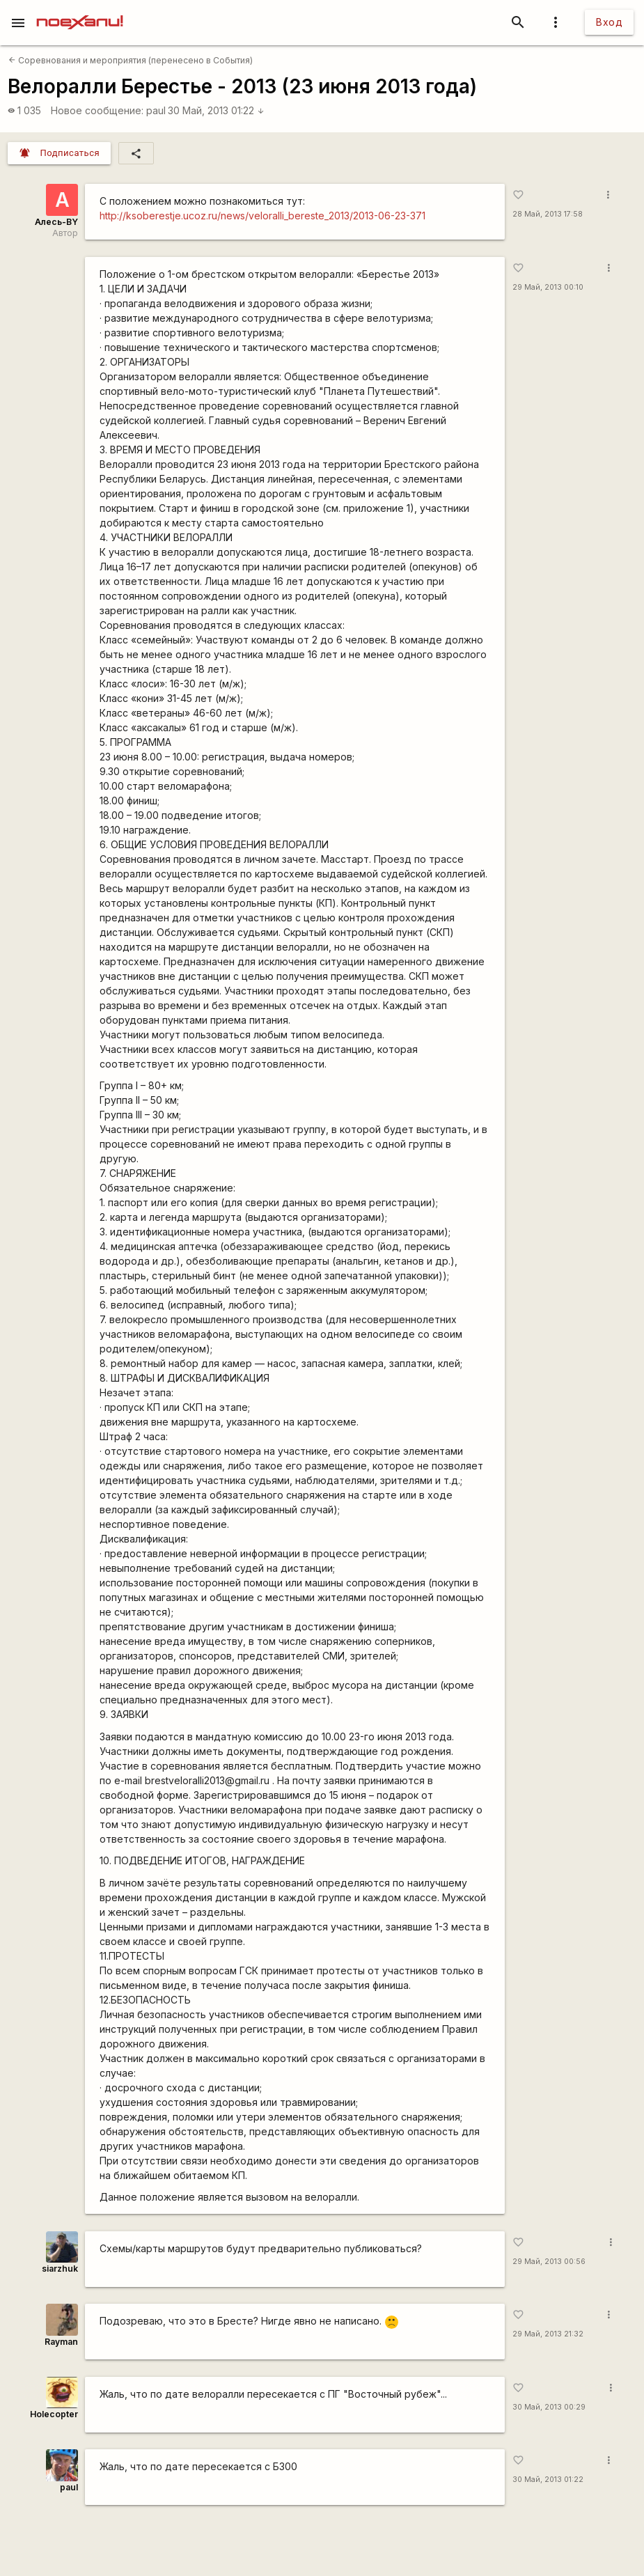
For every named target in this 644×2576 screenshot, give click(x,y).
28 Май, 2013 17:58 (547, 214)
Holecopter (54, 2414)
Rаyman (61, 2341)
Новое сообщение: (97, 110)
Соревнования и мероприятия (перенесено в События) (130, 60)
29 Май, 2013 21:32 (547, 2334)
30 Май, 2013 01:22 (216, 110)
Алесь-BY (56, 222)
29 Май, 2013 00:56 (549, 2261)
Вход (609, 22)
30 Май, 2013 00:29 (549, 2407)
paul (156, 110)
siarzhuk (60, 2268)
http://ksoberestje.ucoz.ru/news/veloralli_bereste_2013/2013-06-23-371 (262, 215)
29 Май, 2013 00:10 (547, 287)
